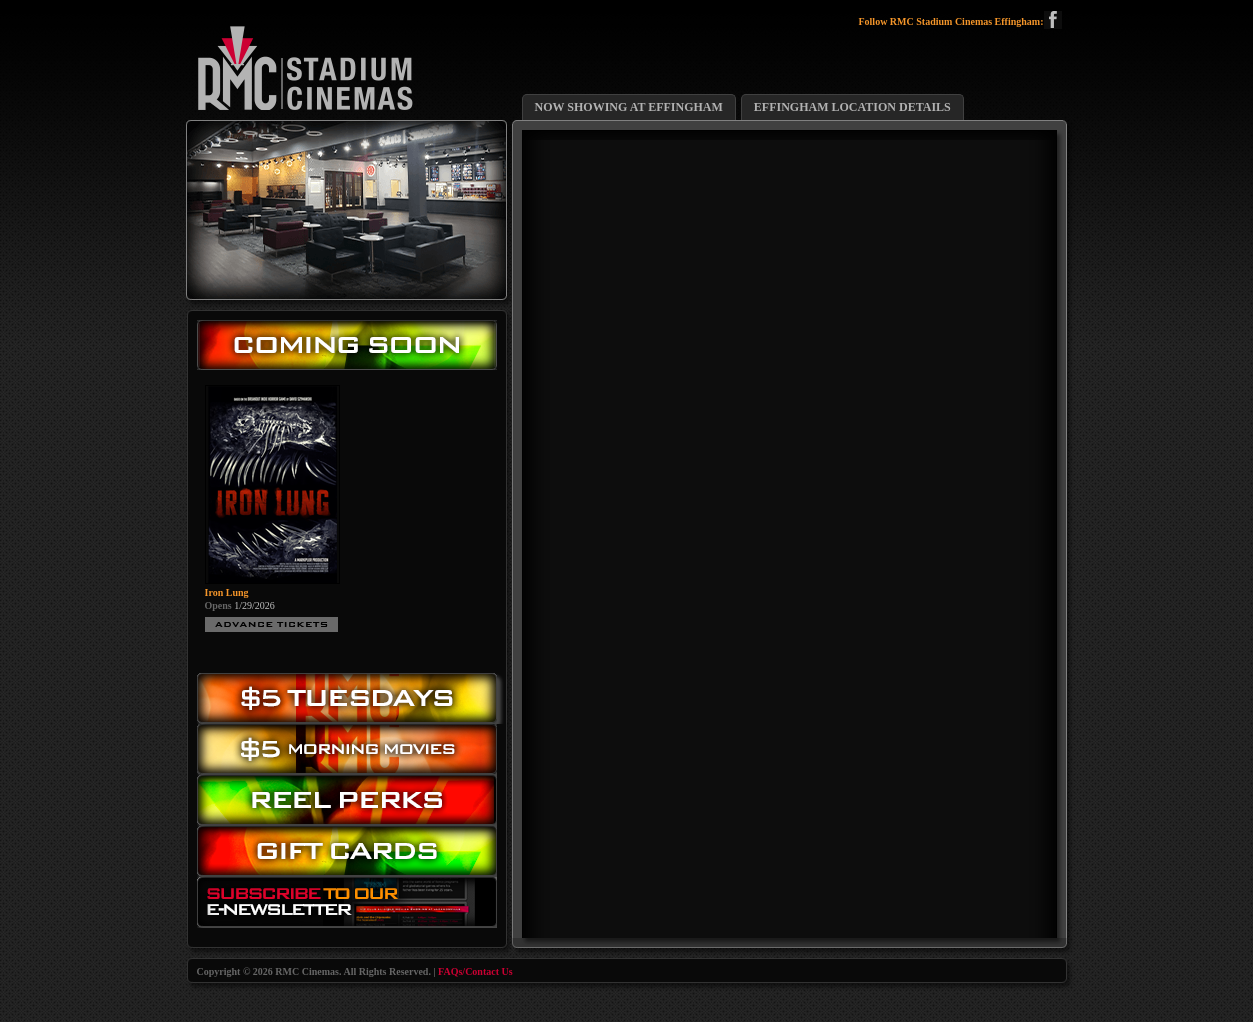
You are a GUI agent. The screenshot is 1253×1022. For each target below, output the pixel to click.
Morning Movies (352, 749)
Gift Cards (352, 855)
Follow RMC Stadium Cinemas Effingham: (959, 22)
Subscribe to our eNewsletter (352, 906)
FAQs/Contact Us (475, 971)
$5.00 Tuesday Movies (352, 698)
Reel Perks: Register (352, 800)
